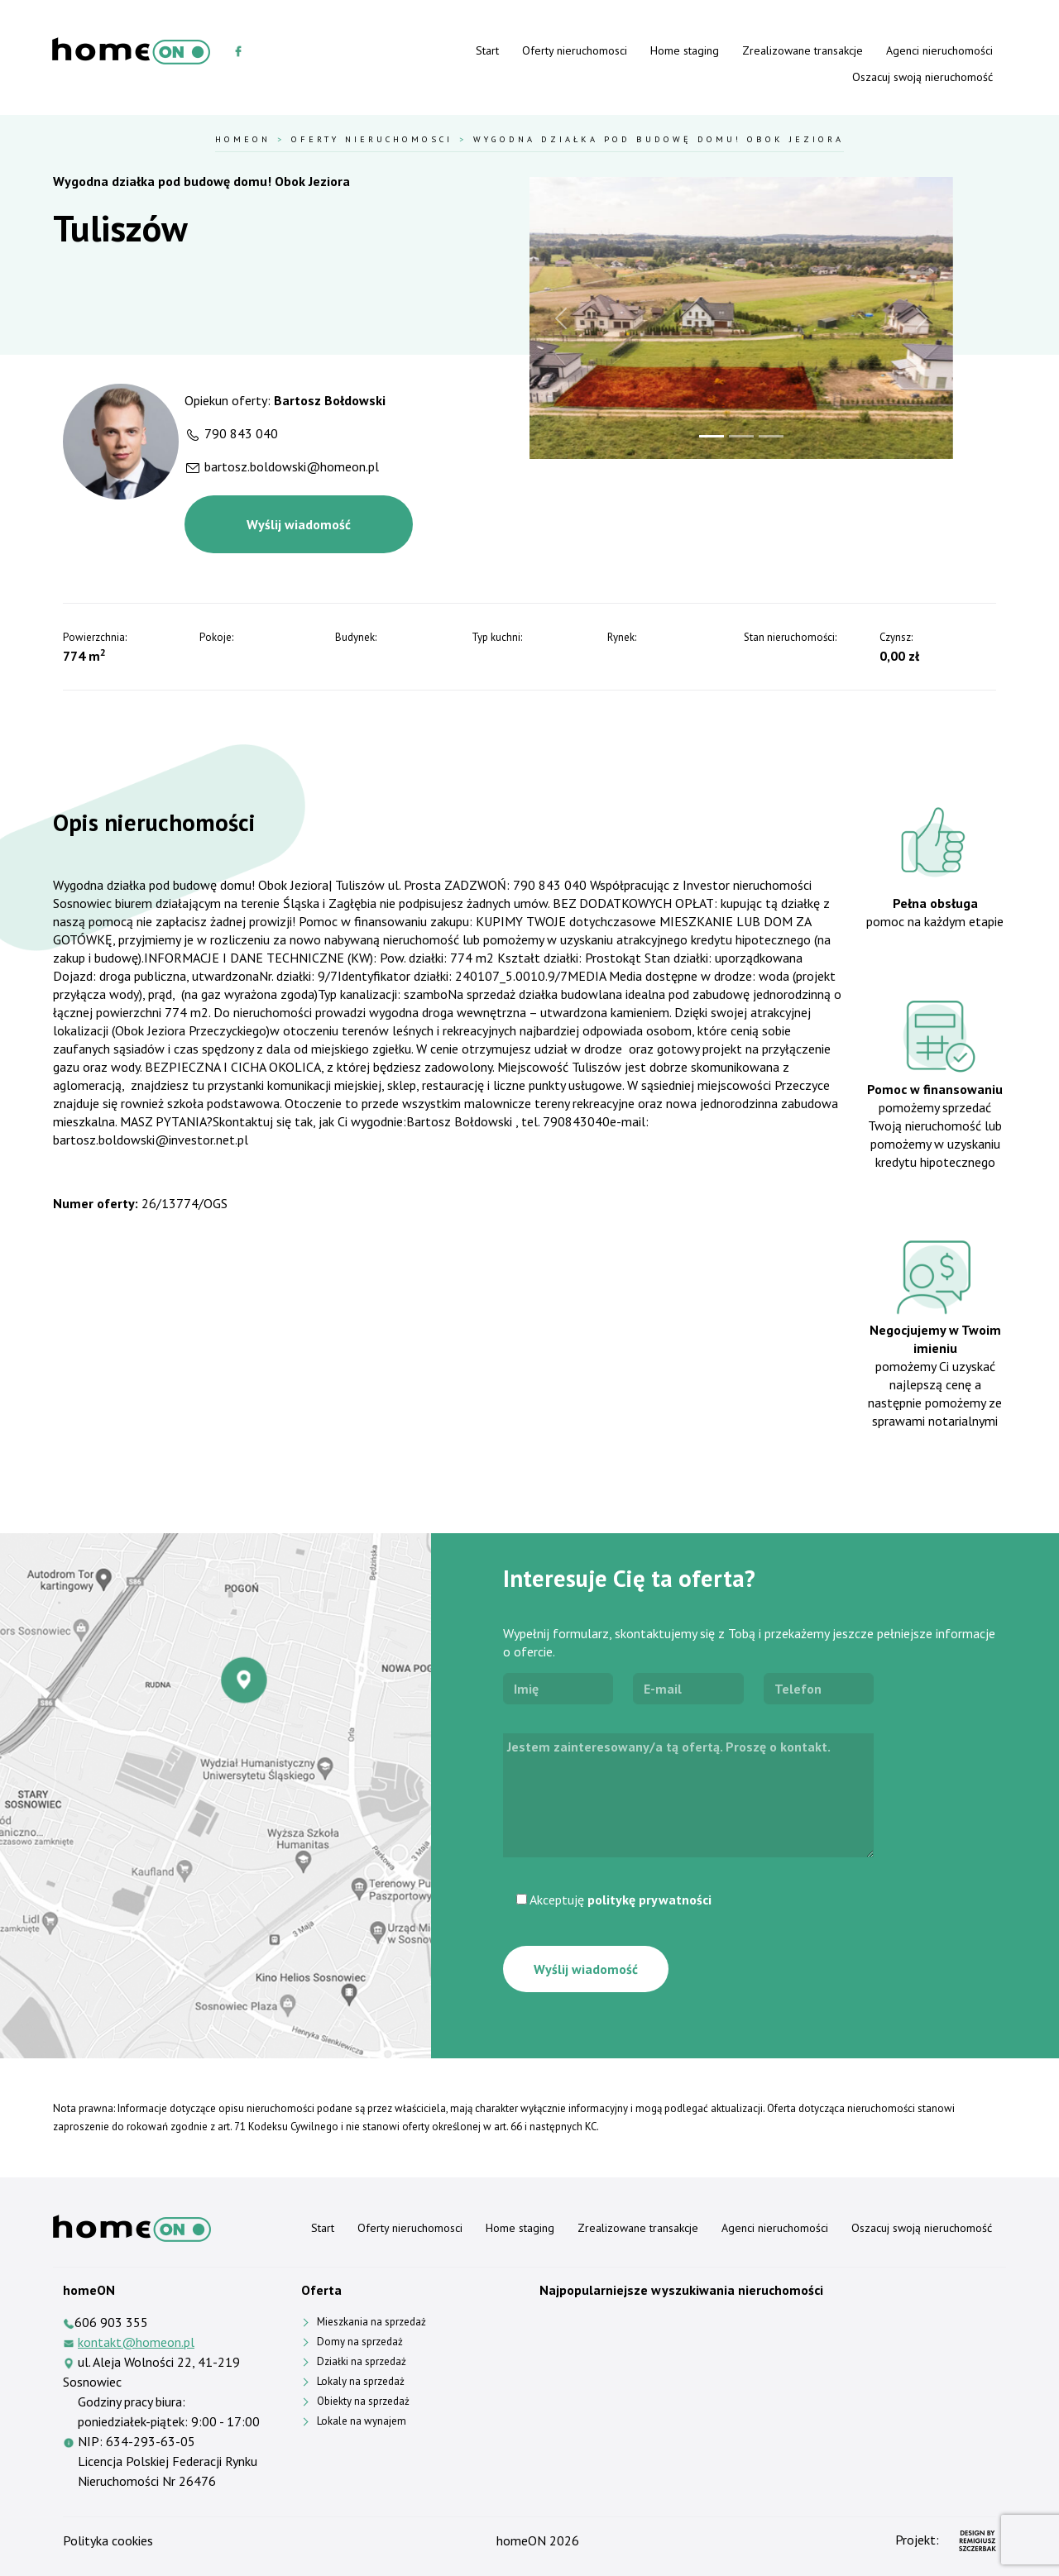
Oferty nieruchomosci (574, 50)
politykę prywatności (649, 1899)
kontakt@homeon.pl (136, 2342)
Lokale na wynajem (361, 2421)
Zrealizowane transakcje (802, 50)
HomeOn (243, 139)
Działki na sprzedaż (361, 2361)
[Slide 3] (771, 436)
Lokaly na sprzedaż (361, 2381)
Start (487, 50)
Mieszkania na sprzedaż (371, 2322)
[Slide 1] (711, 436)
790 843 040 (241, 433)
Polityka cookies (108, 2540)
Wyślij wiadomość (299, 524)
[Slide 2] (741, 436)
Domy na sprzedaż (360, 2342)
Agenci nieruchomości (939, 50)
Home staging (684, 50)
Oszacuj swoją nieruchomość (922, 76)
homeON (521, 2540)
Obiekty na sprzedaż (363, 2401)
